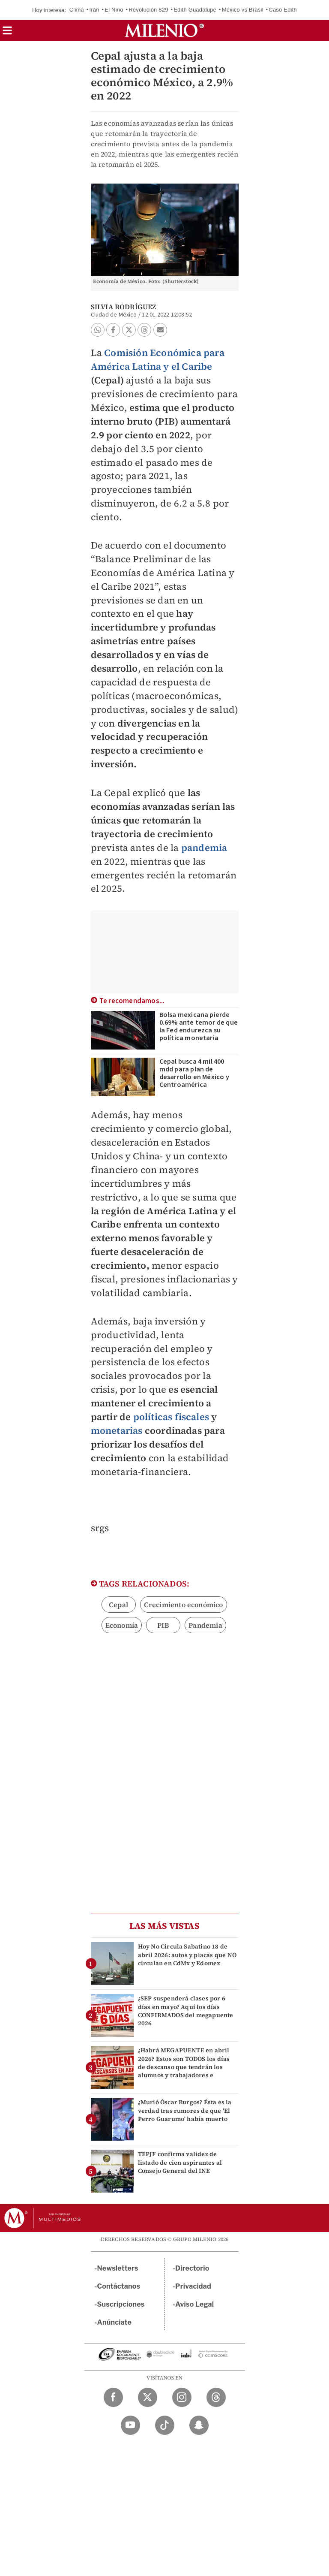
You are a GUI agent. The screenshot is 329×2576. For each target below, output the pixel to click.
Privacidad (193, 2286)
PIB (163, 1625)
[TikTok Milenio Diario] (164, 2425)
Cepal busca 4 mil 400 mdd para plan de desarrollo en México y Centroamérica (194, 1073)
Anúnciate (114, 2322)
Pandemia (205, 1625)
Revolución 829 (148, 9)
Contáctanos (119, 2286)
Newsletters (117, 2268)
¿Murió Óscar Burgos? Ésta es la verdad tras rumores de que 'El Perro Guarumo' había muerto (185, 2110)
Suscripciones (121, 2304)
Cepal (118, 1604)
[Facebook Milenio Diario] (113, 2397)
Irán (94, 9)
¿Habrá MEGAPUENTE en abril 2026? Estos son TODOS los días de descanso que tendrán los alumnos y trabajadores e (184, 2062)
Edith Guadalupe (194, 9)
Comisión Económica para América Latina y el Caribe (157, 359)
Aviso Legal (194, 2304)
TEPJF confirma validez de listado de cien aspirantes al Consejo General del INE (180, 2162)
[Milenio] (164, 30)
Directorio (192, 2268)
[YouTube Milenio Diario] (130, 2425)
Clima (76, 9)
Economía (121, 1625)
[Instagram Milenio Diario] (181, 2397)
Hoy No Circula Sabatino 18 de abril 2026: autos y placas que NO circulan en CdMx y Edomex (187, 1954)
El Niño (114, 9)
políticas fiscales (171, 1416)
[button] (7, 33)
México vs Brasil (242, 9)
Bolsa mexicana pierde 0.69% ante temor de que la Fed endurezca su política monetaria (198, 1026)
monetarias (117, 1430)
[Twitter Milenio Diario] (147, 2397)
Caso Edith (283, 9)
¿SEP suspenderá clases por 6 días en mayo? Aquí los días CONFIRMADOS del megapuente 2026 (185, 2010)
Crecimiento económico (183, 1604)
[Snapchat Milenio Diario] (199, 2425)
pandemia (204, 847)
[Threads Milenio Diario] (216, 2397)
